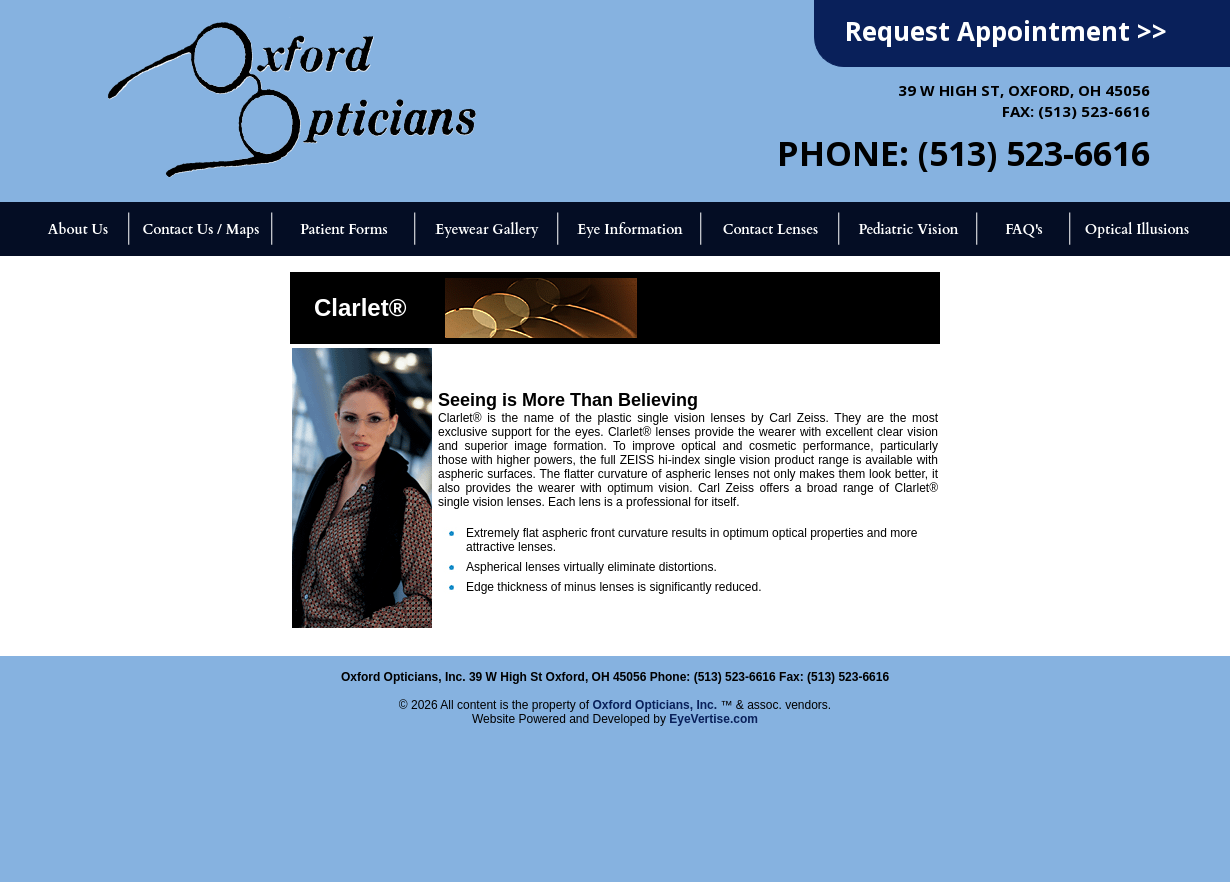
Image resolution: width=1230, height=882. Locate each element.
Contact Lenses (771, 229)
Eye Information (629, 229)
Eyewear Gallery (486, 229)
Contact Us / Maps (200, 229)
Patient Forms (343, 229)
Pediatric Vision (908, 229)
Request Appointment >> (1006, 31)
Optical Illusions (1137, 229)
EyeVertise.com (713, 719)
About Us (78, 229)
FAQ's (1024, 229)
